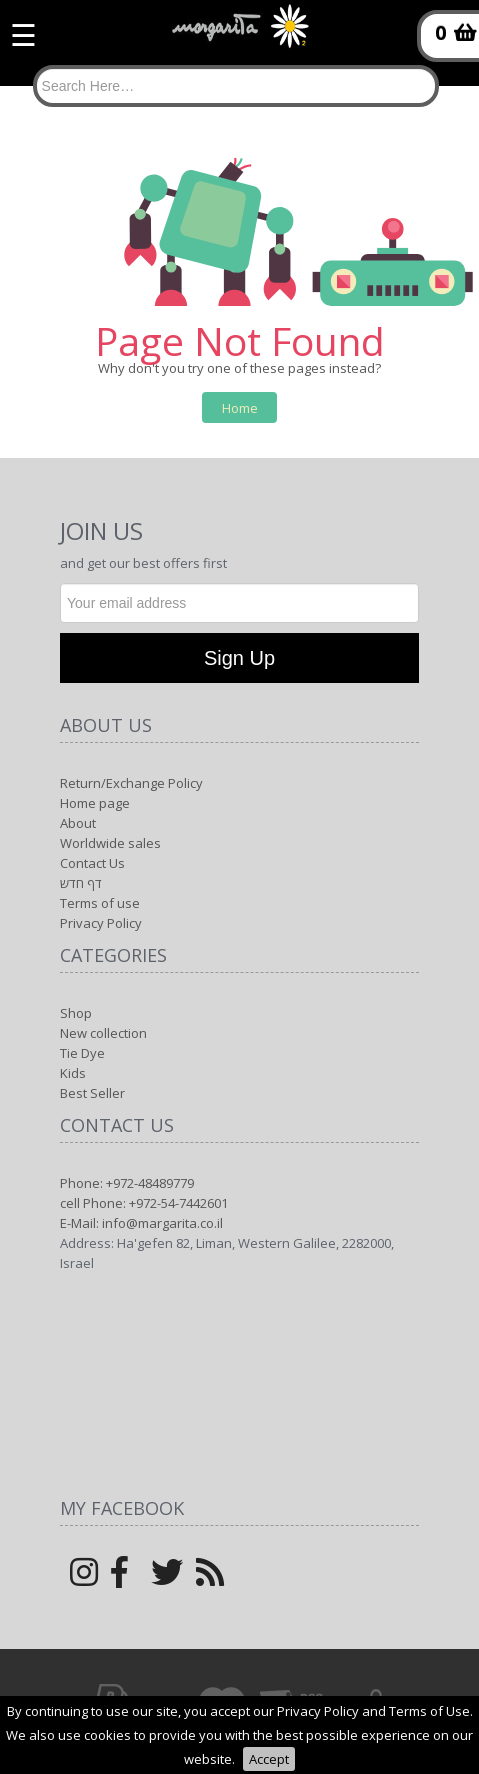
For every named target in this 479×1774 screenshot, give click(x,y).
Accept (269, 1759)
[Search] (236, 86)
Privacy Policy (101, 923)
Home (240, 408)
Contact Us (92, 863)
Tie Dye (82, 1053)
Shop (76, 1013)
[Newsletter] (239, 603)
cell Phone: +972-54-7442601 (144, 1203)
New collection (103, 1033)
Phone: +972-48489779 (127, 1183)
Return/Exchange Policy (131, 783)
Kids (73, 1073)
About (78, 823)
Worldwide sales (110, 843)
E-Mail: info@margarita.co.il (141, 1223)
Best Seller (92, 1093)
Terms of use (100, 903)
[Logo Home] (240, 35)
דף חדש (81, 883)
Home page (95, 803)
